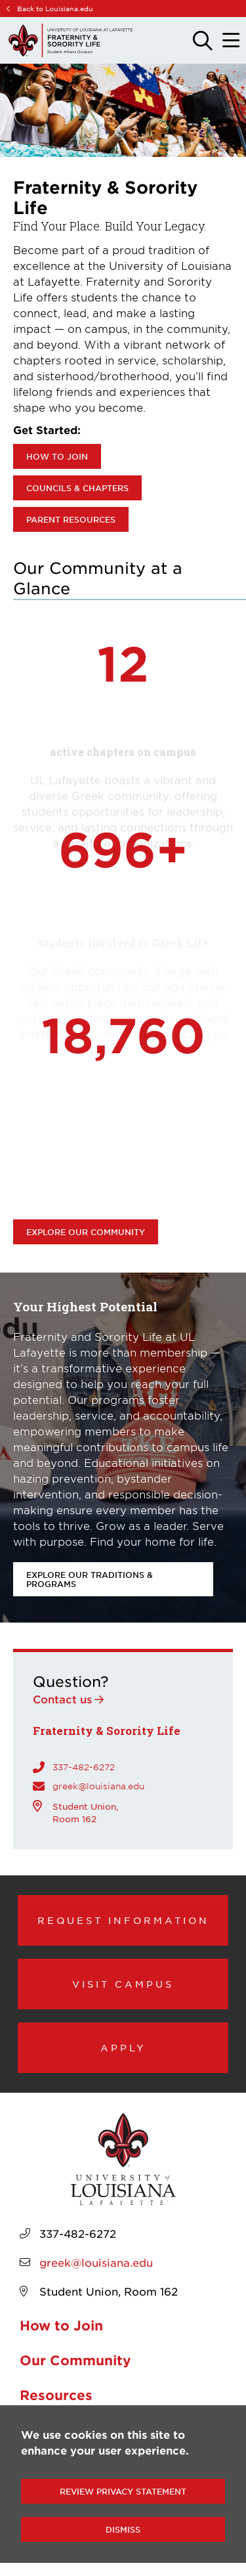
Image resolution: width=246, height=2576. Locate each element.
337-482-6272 (83, 1767)
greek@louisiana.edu (98, 1786)
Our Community (75, 2360)
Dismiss (123, 2529)
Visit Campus (123, 1984)
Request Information (123, 1920)
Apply (123, 2047)
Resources (56, 2395)
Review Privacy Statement (123, 2491)
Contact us (62, 1698)
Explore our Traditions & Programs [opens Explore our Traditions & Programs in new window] (89, 1579)
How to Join (57, 456)
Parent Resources (70, 519)
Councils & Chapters (77, 488)
